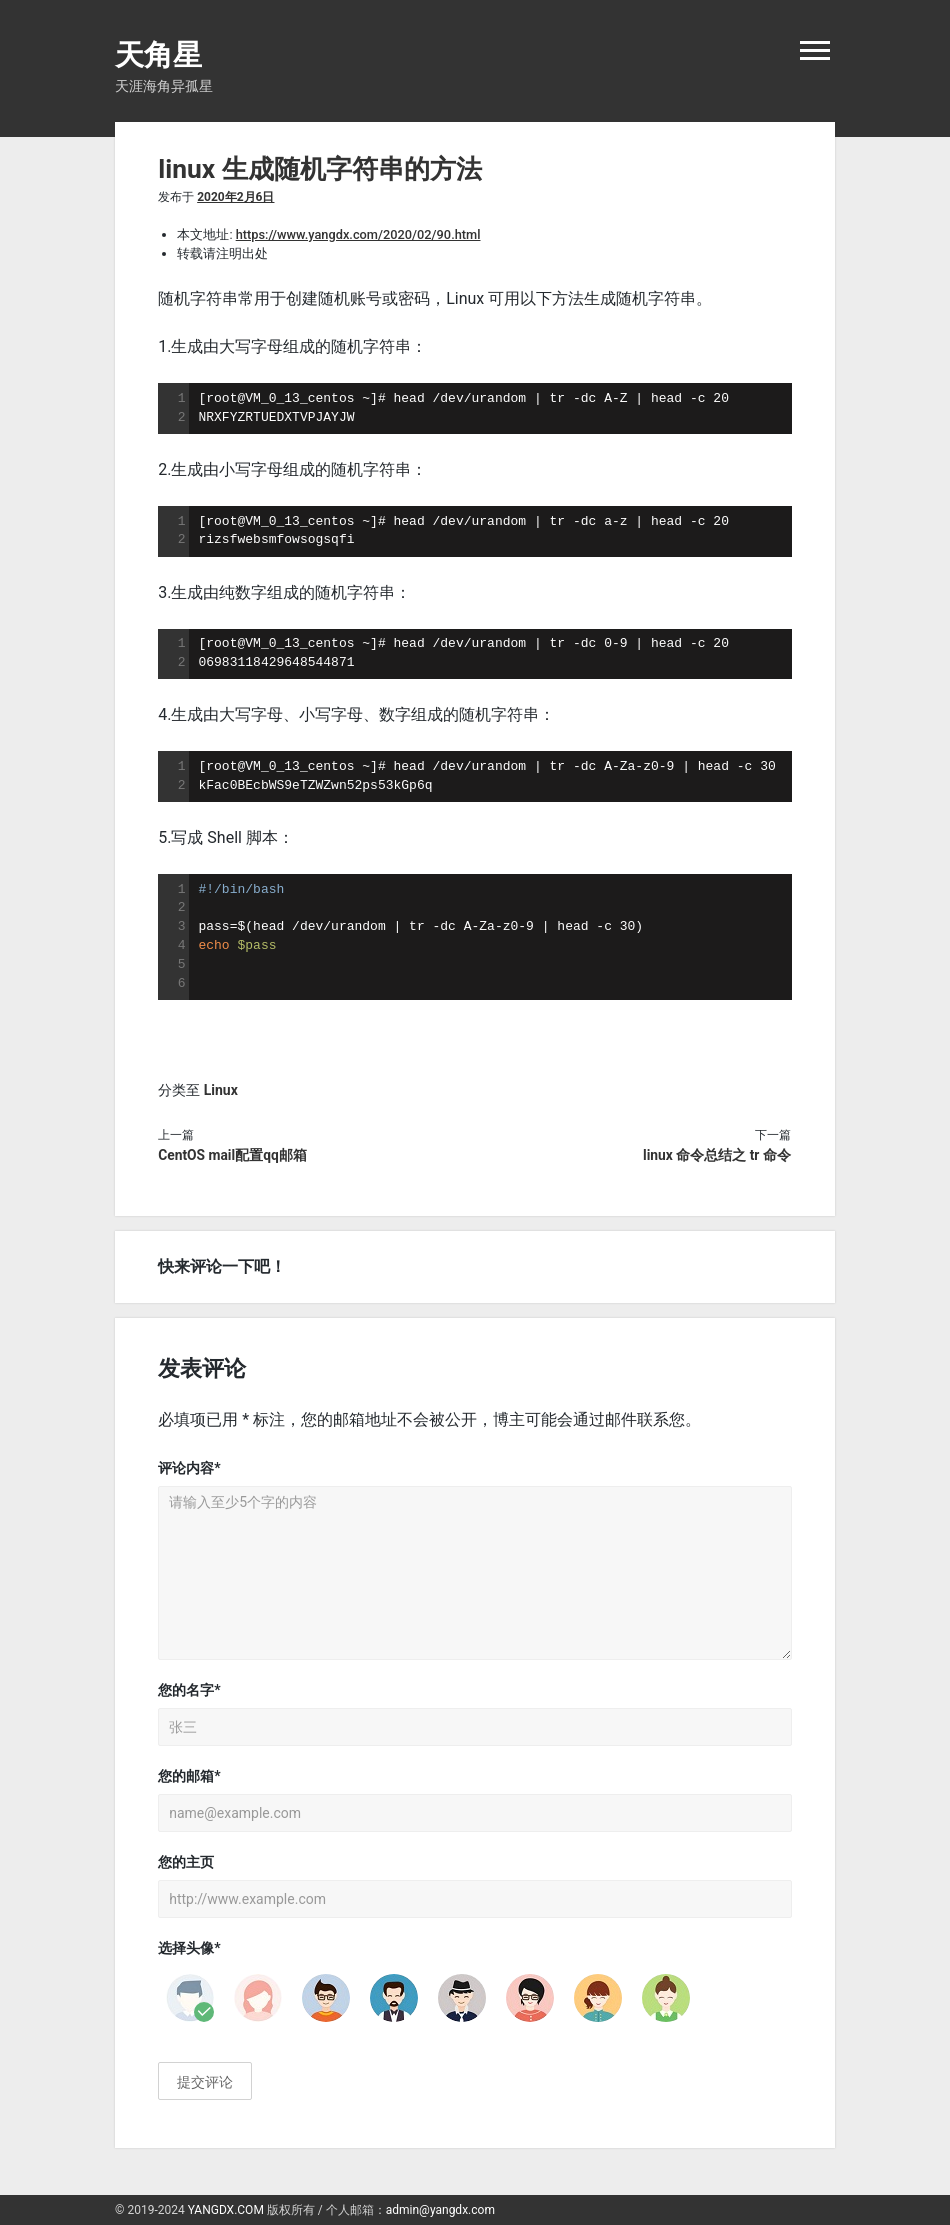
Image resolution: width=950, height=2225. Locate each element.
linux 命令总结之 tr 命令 (717, 1155)
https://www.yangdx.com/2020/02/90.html (358, 234)
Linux (221, 1090)
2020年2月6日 (235, 197)
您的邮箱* (189, 1776)
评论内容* (189, 1468)
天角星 (158, 55)
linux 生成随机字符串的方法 (320, 169)
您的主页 (186, 1862)
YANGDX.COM (226, 2210)
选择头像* (189, 1948)
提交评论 (205, 2082)
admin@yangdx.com (440, 2210)
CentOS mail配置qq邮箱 (232, 1155)
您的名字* (189, 1690)
